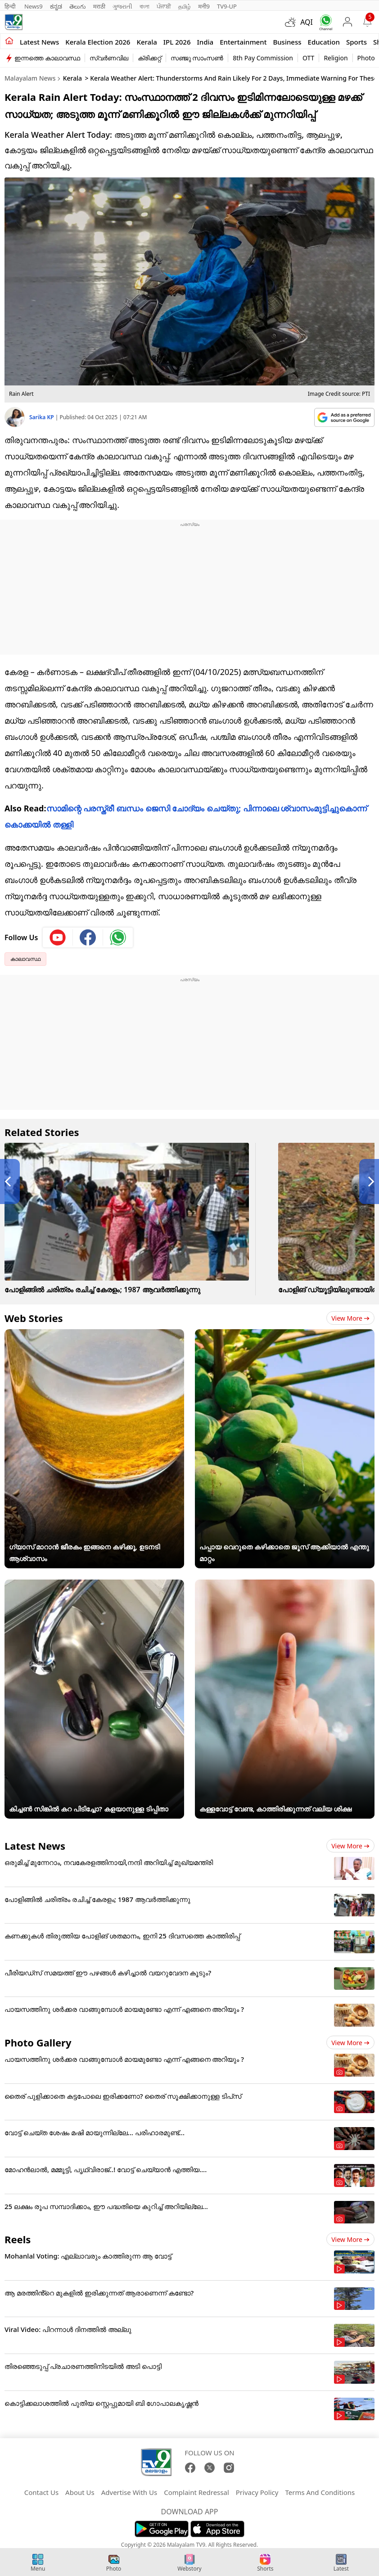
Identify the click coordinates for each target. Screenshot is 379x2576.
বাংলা (144, 6)
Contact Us (41, 2492)
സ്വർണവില (109, 58)
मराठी (99, 6)
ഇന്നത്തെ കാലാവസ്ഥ (47, 58)
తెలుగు (77, 6)
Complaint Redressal (196, 2492)
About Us (80, 2492)
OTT (308, 58)
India (205, 41)
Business (287, 41)
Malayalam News (30, 78)
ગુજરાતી (122, 6)
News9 (33, 6)
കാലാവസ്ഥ (25, 959)
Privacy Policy (257, 2492)
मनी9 (204, 6)
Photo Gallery (38, 2042)
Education (324, 41)
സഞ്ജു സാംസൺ (197, 58)
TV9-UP (227, 6)
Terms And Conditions (320, 2492)
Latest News (35, 1845)
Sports (356, 41)
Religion (335, 58)
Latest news (39, 41)
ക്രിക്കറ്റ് (149, 58)
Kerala (146, 41)
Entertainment (243, 41)
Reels (18, 2239)
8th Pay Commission (263, 58)
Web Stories (34, 1318)
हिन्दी (11, 6)
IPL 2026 (177, 41)
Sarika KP (42, 417)
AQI (306, 22)
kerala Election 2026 (97, 41)
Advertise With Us (129, 2492)
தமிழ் (184, 6)
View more (350, 1318)
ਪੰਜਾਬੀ (164, 6)
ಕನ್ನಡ (56, 6)
